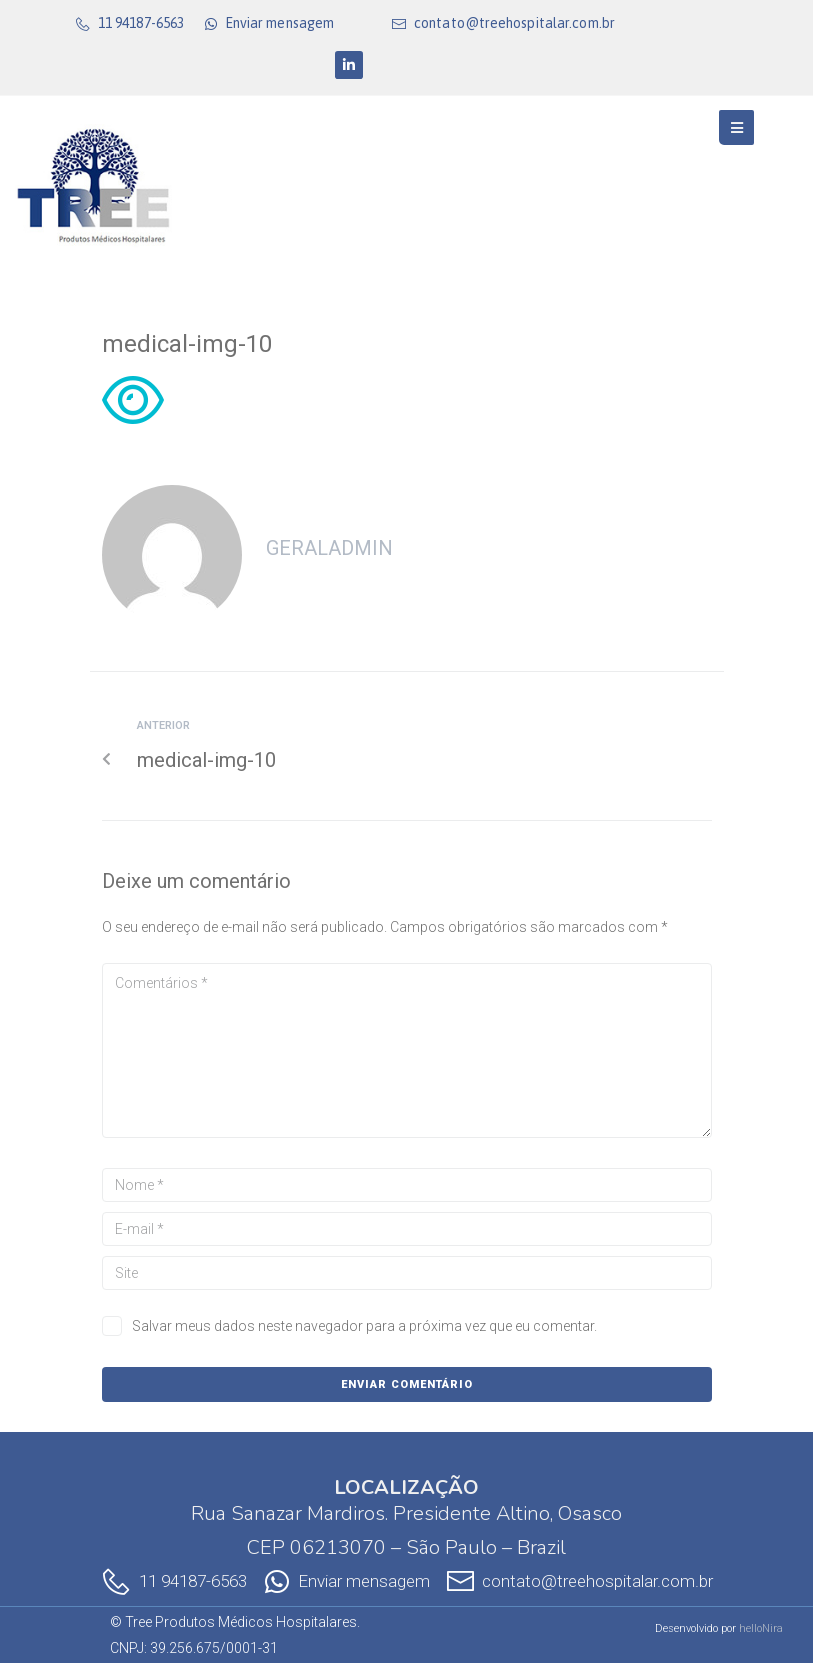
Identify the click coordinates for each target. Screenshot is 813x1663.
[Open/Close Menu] (736, 127)
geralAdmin (329, 548)
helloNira (761, 1628)
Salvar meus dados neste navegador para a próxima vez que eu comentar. (364, 1326)
